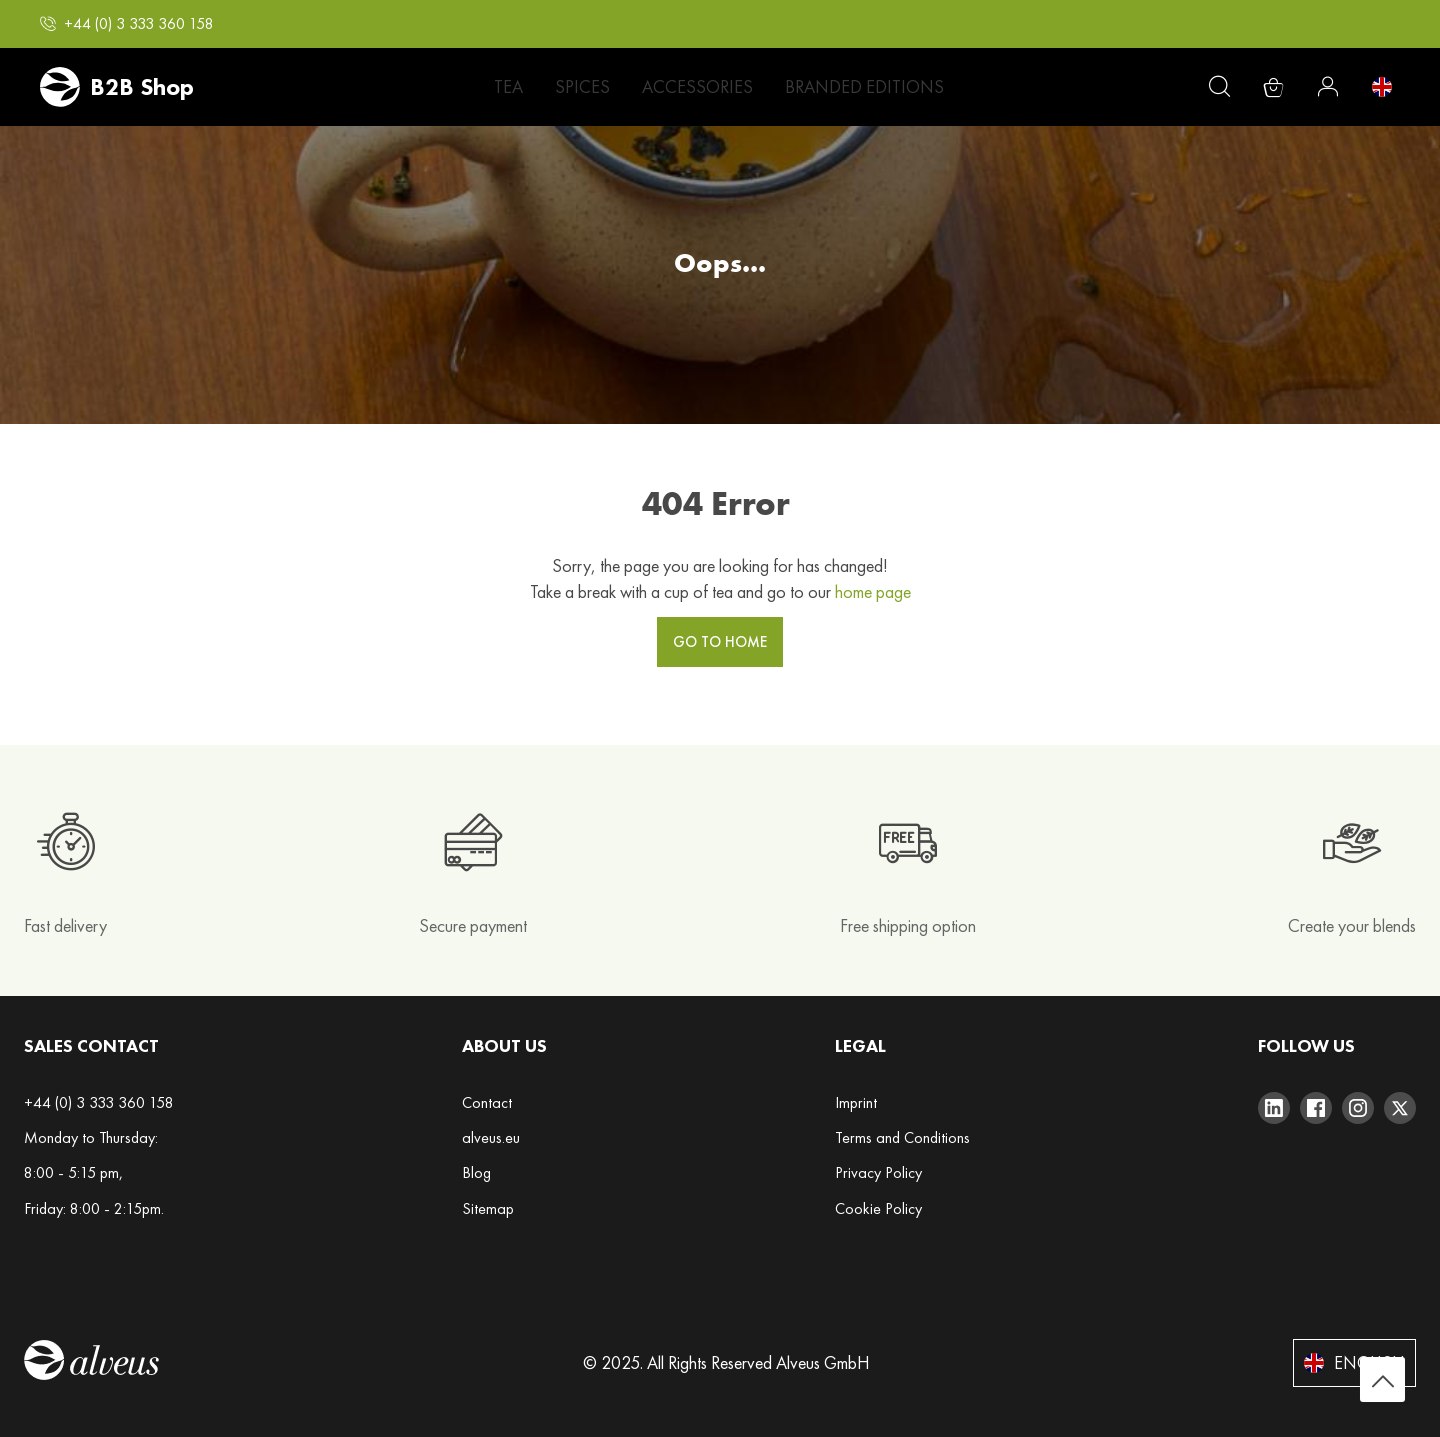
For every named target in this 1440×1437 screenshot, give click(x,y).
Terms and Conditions (902, 1137)
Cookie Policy (878, 1208)
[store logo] (117, 87)
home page (873, 591)
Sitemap (488, 1208)
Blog (476, 1172)
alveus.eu (491, 1137)
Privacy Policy (878, 1172)
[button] (127, 24)
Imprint (856, 1102)
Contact (487, 1102)
